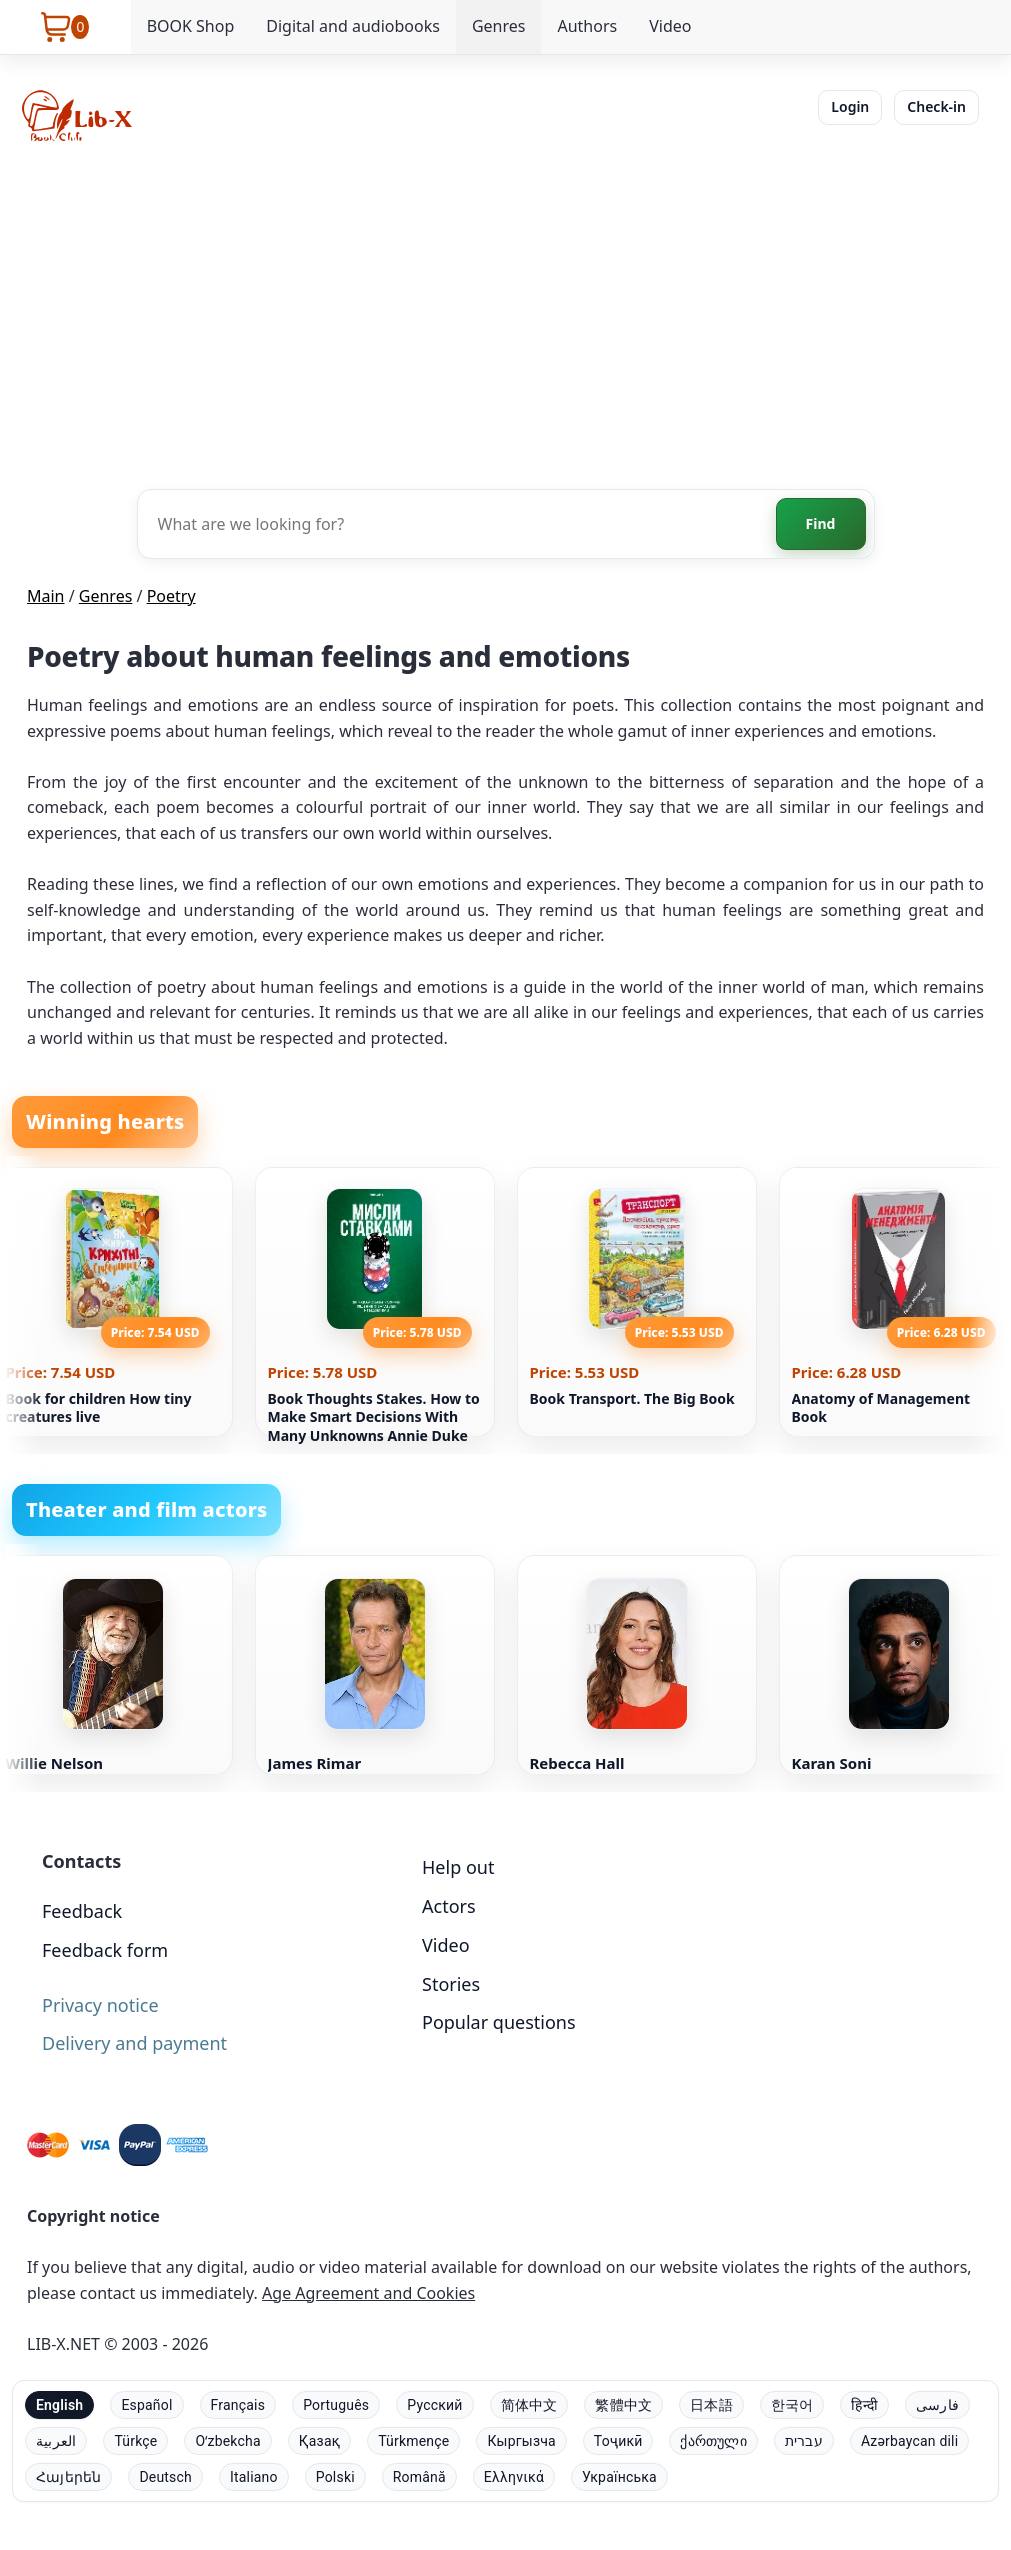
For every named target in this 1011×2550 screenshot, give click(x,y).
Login (850, 106)
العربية (56, 2441)
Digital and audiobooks (353, 26)
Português (336, 2405)
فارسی (937, 2405)
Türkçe (135, 2441)
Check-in (936, 106)
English (59, 2405)
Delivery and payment (134, 2043)
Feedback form (105, 1950)
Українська (619, 2477)
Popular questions (499, 2022)
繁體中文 (623, 2405)
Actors (449, 1906)
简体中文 (529, 2405)
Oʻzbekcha (227, 2441)
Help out (458, 1867)
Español (146, 2405)
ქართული (713, 2441)
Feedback (82, 1911)
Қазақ (319, 2441)
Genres (499, 26)
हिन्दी (864, 2405)
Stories (451, 1984)
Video (670, 26)
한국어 (792, 2405)
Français (238, 2405)
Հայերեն (68, 2477)
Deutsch (165, 2477)
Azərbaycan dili (909, 2441)
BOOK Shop (191, 26)
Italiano (254, 2477)
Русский (434, 2405)
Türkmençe (413, 2441)
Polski (335, 2477)
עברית (804, 2441)
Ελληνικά (514, 2477)
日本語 (711, 2405)
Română (419, 2477)
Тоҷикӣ (618, 2441)
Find (821, 523)
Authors (587, 26)
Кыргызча (521, 2441)
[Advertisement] (505, 314)
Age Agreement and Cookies (368, 2293)
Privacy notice (100, 2005)
